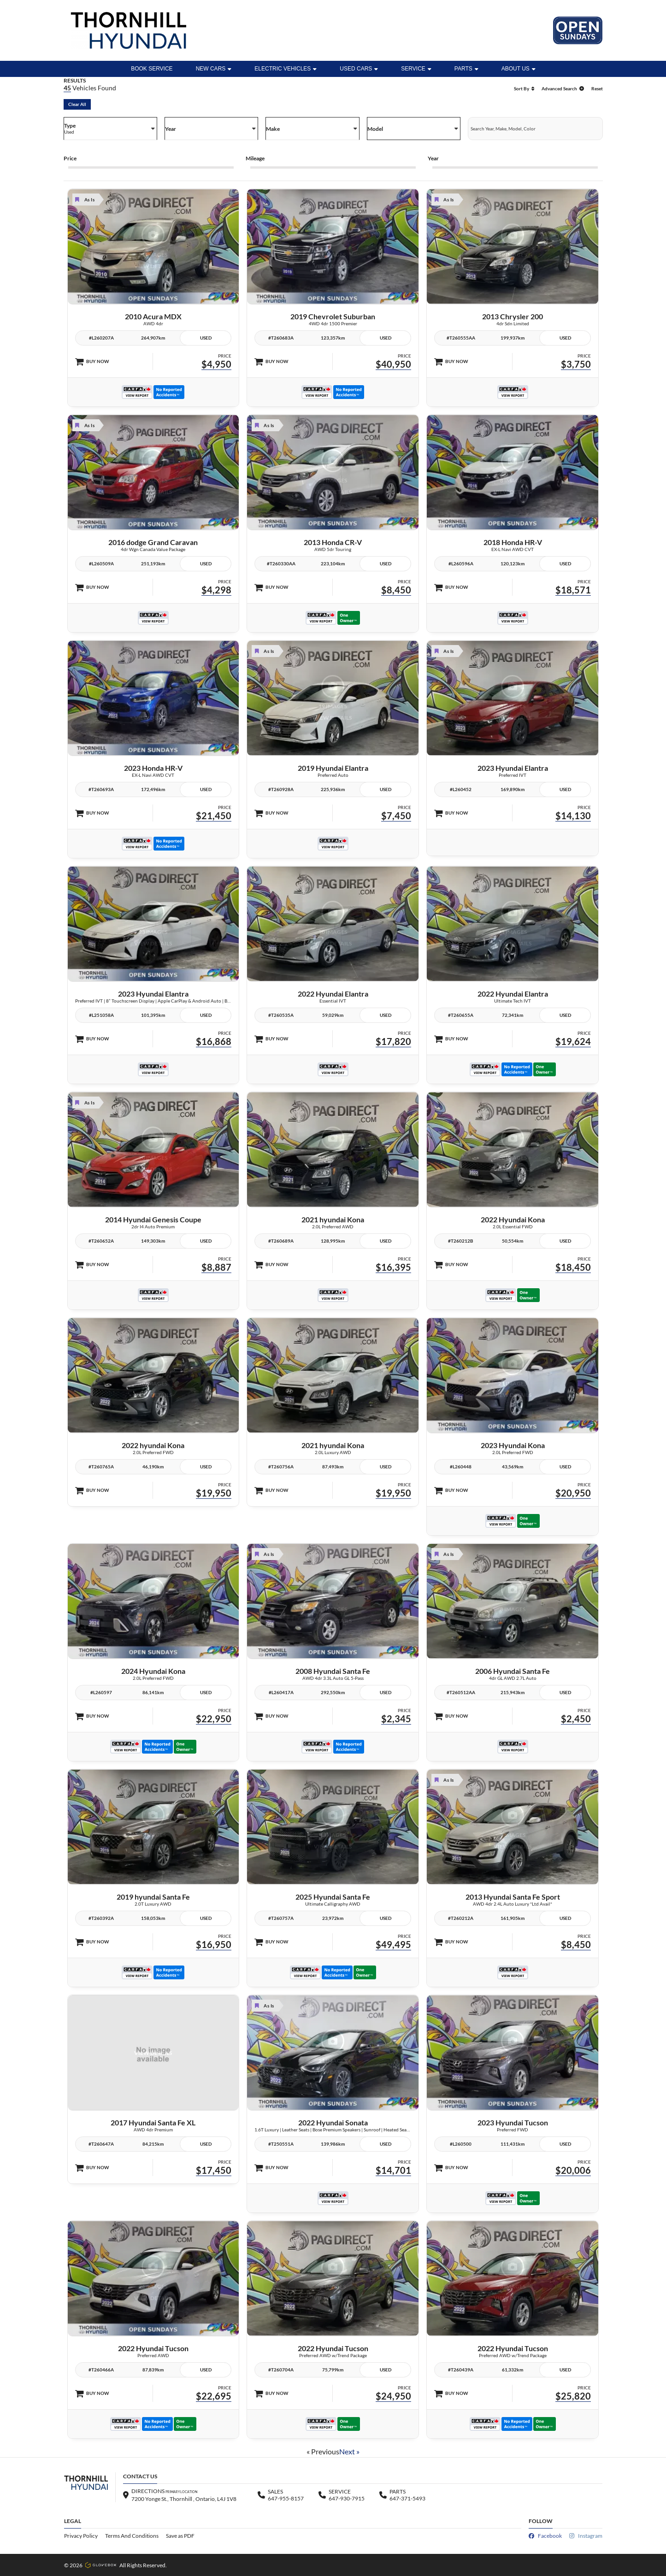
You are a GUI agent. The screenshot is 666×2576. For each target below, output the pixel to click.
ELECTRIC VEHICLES (285, 68)
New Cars (214, 68)
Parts (466, 68)
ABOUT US (518, 68)
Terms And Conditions (132, 2535)
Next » (349, 2451)
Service (416, 68)
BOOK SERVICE (151, 68)
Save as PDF (180, 2535)
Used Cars (359, 68)
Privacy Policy (81, 2535)
